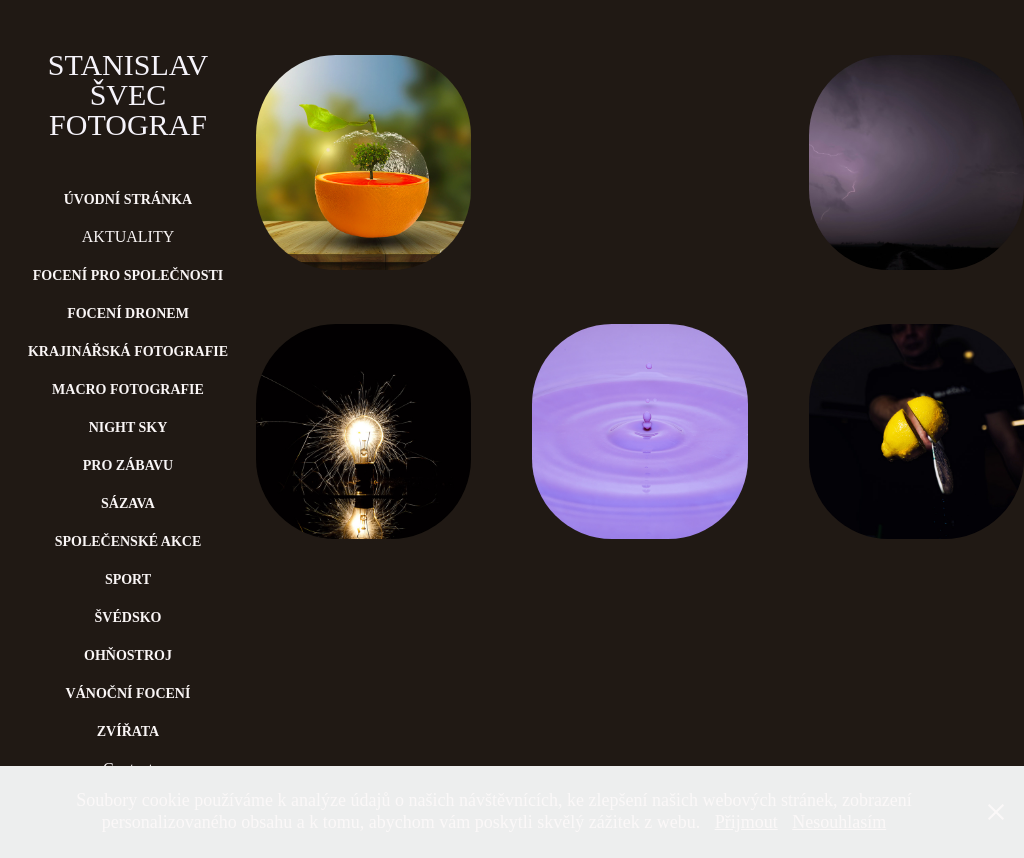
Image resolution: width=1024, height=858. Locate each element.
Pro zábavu (128, 465)
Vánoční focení (128, 693)
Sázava (128, 503)
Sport (128, 579)
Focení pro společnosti (128, 275)
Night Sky (128, 427)
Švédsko (128, 617)
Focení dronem (128, 313)
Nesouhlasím (839, 822)
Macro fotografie (128, 389)
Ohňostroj (128, 655)
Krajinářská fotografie (128, 351)
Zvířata (128, 731)
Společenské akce (128, 541)
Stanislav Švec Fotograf (132, 94)
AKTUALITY (128, 236)
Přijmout (746, 822)
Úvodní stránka (128, 199)
